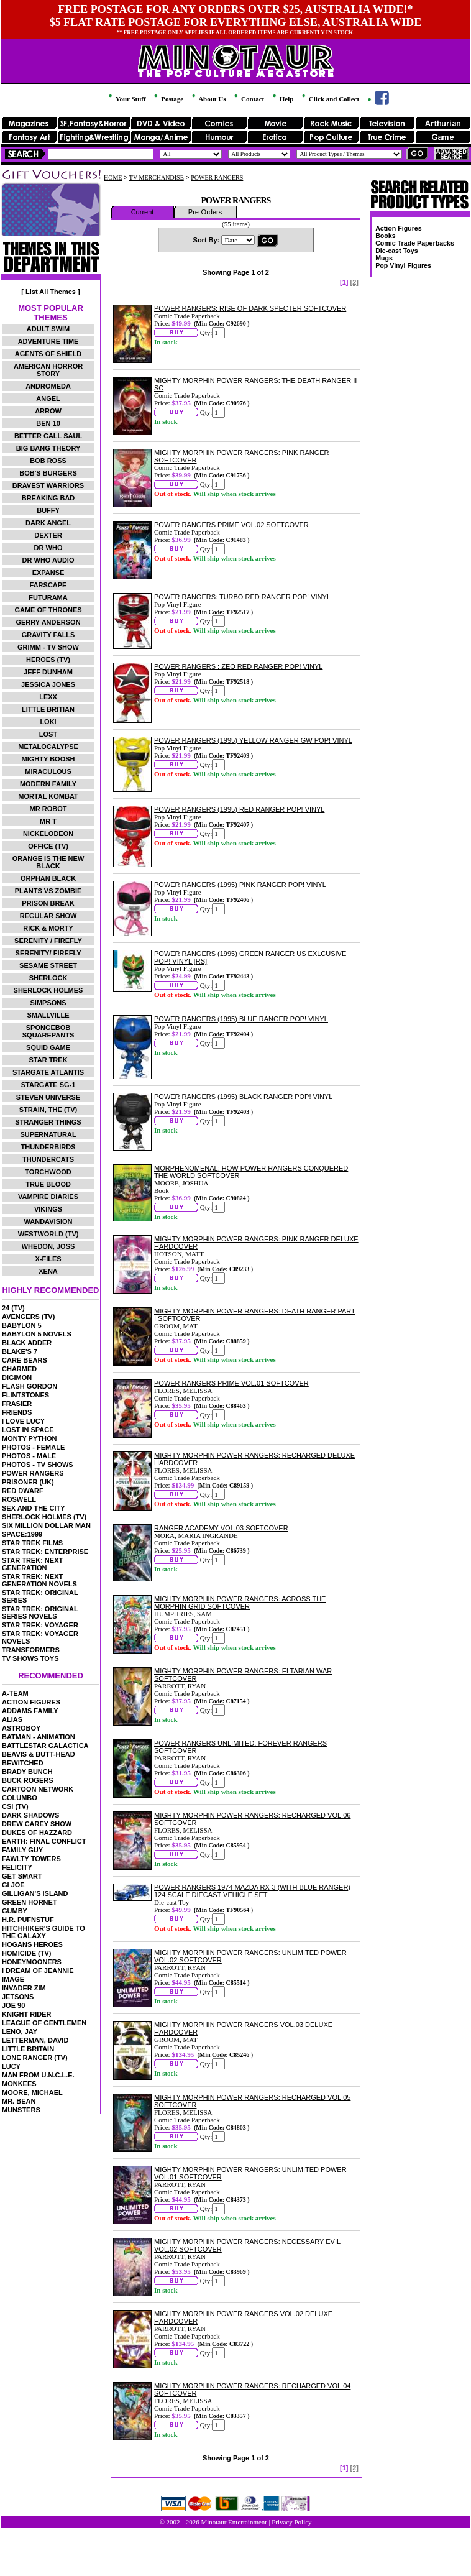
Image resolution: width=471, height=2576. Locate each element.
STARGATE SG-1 (48, 1084)
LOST (48, 734)
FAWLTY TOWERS (31, 1858)
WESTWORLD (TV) (48, 1234)
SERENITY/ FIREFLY (48, 953)
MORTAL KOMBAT (48, 796)
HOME (113, 177)
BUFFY (48, 510)
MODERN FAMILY (48, 784)
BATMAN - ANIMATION (38, 1737)
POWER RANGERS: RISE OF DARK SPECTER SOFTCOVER (250, 308)
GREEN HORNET (29, 1902)
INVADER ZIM (24, 1988)
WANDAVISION (48, 1221)
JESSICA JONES (48, 684)
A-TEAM (15, 1693)
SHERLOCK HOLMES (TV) (44, 1516)
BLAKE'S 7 (19, 1351)
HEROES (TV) (48, 659)
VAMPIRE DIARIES (48, 1196)
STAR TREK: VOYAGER (40, 1625)
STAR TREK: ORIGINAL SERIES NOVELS (40, 1612)
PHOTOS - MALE (29, 1456)
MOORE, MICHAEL (32, 2092)
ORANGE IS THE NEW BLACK (48, 862)
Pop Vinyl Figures (403, 265)
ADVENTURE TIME (48, 341)
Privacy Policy (291, 2522)
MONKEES (19, 2083)
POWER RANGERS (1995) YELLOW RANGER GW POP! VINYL (253, 740)
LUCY (11, 2066)
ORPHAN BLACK (48, 878)
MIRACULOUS (48, 771)
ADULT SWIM (48, 329)
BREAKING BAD (48, 498)
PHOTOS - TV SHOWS (37, 1464)
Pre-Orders (205, 212)
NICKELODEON (48, 833)
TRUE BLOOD (48, 1184)
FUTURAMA (48, 597)
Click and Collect (329, 99)
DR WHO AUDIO (48, 560)
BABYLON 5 (22, 1325)
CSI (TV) (15, 1806)
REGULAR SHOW (48, 915)
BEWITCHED (22, 1763)
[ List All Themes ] (50, 291)
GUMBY (14, 1911)
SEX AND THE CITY (33, 1508)
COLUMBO (19, 1797)
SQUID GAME (48, 1047)
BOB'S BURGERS (47, 473)
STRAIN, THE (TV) (48, 1109)
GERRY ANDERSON (48, 622)
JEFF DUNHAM (48, 672)
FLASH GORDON (29, 1386)
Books (385, 235)
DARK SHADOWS (30, 1815)
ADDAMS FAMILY (30, 1710)
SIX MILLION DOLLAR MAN (46, 1525)
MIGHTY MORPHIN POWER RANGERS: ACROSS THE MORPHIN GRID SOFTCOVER (240, 1602)
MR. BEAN (18, 2101)
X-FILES (48, 1259)
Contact (248, 99)
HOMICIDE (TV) (26, 1953)
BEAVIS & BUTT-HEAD (38, 1754)
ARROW (48, 411)
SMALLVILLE (48, 1015)
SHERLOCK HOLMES (48, 990)
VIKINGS (48, 1209)
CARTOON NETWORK (37, 1789)
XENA (48, 1271)
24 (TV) (13, 1308)
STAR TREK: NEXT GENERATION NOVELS (39, 1580)
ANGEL (48, 398)
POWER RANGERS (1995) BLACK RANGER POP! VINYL (243, 1096)
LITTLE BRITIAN (48, 709)
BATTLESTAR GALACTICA (45, 1745)
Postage (167, 99)
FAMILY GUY (22, 1850)
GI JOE (13, 1884)
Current (142, 212)
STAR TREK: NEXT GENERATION (32, 1564)
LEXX (48, 697)
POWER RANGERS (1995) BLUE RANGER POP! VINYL (241, 1019)
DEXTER (48, 535)
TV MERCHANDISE (156, 177)
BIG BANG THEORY (48, 448)
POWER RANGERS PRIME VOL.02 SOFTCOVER (231, 524)
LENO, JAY (19, 2031)
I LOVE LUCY (23, 1421)
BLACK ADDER (27, 1342)
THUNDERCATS (48, 1159)
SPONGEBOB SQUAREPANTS (48, 1031)
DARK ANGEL (48, 523)
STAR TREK (48, 1060)
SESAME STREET (48, 965)
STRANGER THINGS (48, 1122)
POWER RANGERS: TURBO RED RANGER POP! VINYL (242, 596)
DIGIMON (17, 1377)
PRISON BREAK (48, 903)
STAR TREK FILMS (32, 1543)
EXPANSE (48, 572)
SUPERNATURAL (48, 1134)
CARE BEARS (24, 1360)
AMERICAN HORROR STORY (48, 369)
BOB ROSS (48, 460)
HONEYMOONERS (32, 1962)
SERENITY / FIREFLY (48, 940)
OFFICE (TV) (48, 846)
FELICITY (17, 1867)
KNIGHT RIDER (26, 2014)
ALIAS (12, 1719)
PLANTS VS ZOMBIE (48, 891)
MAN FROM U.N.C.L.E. (38, 2075)
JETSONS (18, 1996)
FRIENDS (17, 1412)
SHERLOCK (48, 978)
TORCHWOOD (48, 1171)
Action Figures (398, 228)
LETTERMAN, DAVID (35, 2040)
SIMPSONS (48, 1002)
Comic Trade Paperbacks (414, 243)
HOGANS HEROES (32, 1944)
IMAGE (13, 1979)
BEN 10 (48, 423)
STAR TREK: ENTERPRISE (45, 1551)
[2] (354, 282)
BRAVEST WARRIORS (48, 485)
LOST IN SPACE (28, 1429)
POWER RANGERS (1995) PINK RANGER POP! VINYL (240, 884)
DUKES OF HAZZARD (37, 1832)
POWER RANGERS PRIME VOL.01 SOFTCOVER (231, 1383)
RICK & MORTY (48, 928)
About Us (208, 99)
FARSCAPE (48, 585)
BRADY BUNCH (27, 1771)
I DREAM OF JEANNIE (38, 1970)
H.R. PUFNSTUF (28, 1919)
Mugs (384, 258)
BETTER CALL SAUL (48, 435)
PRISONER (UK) (28, 1482)
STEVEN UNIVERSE (48, 1097)
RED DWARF (22, 1490)
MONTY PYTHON (29, 1438)
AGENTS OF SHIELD (48, 353)
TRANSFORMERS (31, 1650)
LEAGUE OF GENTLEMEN (44, 2022)
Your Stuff (126, 99)
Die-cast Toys (396, 250)
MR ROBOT (48, 808)
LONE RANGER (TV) (35, 2057)
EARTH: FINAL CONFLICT (44, 1841)
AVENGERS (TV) (28, 1316)
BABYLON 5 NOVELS (36, 1334)
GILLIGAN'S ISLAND (35, 1893)
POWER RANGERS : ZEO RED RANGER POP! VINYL (238, 666)
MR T (48, 821)
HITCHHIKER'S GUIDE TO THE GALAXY (43, 1932)
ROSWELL (19, 1499)
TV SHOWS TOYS (30, 1658)
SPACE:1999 (22, 1534)
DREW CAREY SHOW (36, 1824)
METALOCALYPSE (48, 746)
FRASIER (17, 1403)
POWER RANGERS (33, 1473)
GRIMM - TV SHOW (48, 647)
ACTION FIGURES (31, 1702)
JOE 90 (13, 2005)
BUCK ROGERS (27, 1780)
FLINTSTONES (25, 1395)
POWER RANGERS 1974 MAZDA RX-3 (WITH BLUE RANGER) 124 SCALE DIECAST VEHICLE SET (252, 1891)
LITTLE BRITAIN (28, 2049)
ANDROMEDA (48, 386)
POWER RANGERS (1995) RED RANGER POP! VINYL (239, 809)
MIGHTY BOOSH (48, 759)
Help (282, 99)
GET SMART (22, 1876)
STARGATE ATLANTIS (48, 1072)
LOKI (48, 721)
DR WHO (48, 547)
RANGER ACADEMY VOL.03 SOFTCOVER (221, 1528)
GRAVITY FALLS (48, 634)
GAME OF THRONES (47, 610)
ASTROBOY (21, 1728)
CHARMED (19, 1369)
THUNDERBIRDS (48, 1147)
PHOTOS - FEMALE (33, 1447)
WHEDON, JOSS (48, 1246)
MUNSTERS (21, 2110)
